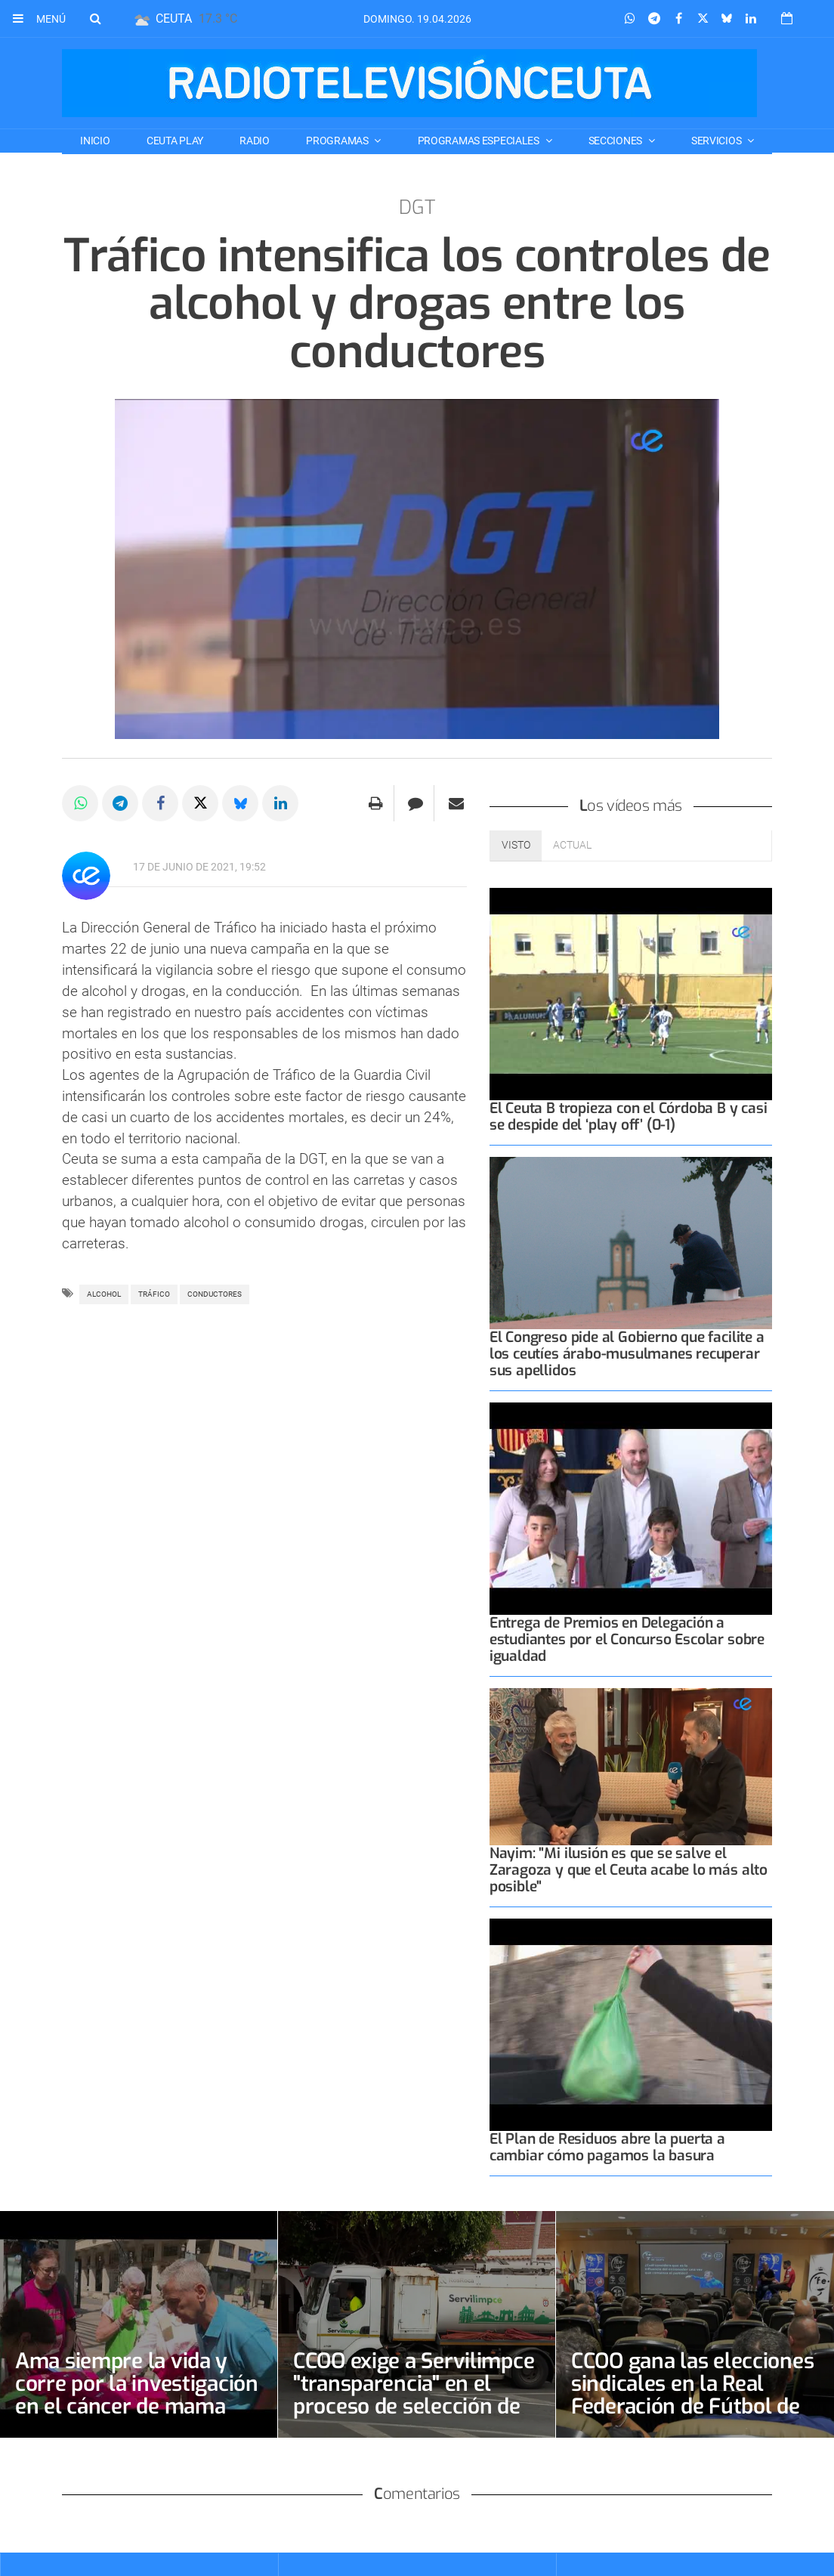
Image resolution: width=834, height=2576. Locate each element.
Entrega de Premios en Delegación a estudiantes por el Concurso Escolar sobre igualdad (627, 1639)
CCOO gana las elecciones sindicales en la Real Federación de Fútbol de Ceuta (692, 2395)
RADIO (254, 141)
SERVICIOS (717, 141)
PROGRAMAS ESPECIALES (480, 141)
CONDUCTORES (214, 1294)
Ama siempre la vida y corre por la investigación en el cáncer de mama (136, 2383)
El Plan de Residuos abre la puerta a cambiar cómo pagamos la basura (607, 2147)
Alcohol (104, 1294)
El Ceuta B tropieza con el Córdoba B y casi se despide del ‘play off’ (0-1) (629, 1116)
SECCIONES (616, 141)
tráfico (154, 1294)
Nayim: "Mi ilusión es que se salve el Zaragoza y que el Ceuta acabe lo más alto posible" (629, 1870)
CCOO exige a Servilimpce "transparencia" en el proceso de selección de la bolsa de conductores (413, 2395)
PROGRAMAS (338, 141)
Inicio (95, 141)
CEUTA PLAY (175, 141)
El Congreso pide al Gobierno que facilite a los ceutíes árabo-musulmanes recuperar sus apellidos (627, 1354)
